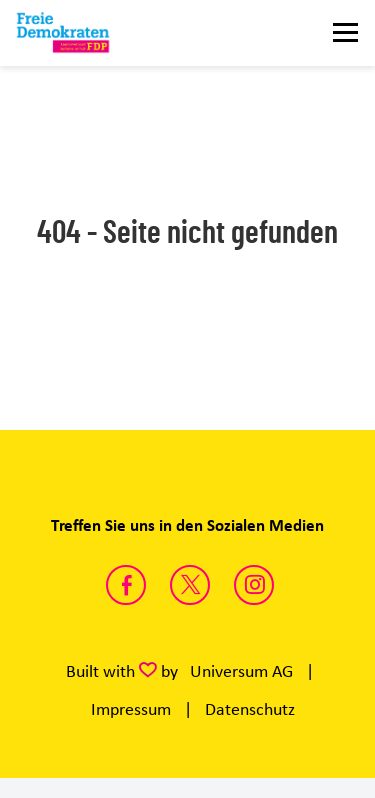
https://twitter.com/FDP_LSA (190, 585)
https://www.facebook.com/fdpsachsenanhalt (126, 585)
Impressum (131, 709)
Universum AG (241, 671)
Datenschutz (250, 709)
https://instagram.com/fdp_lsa (254, 585)
